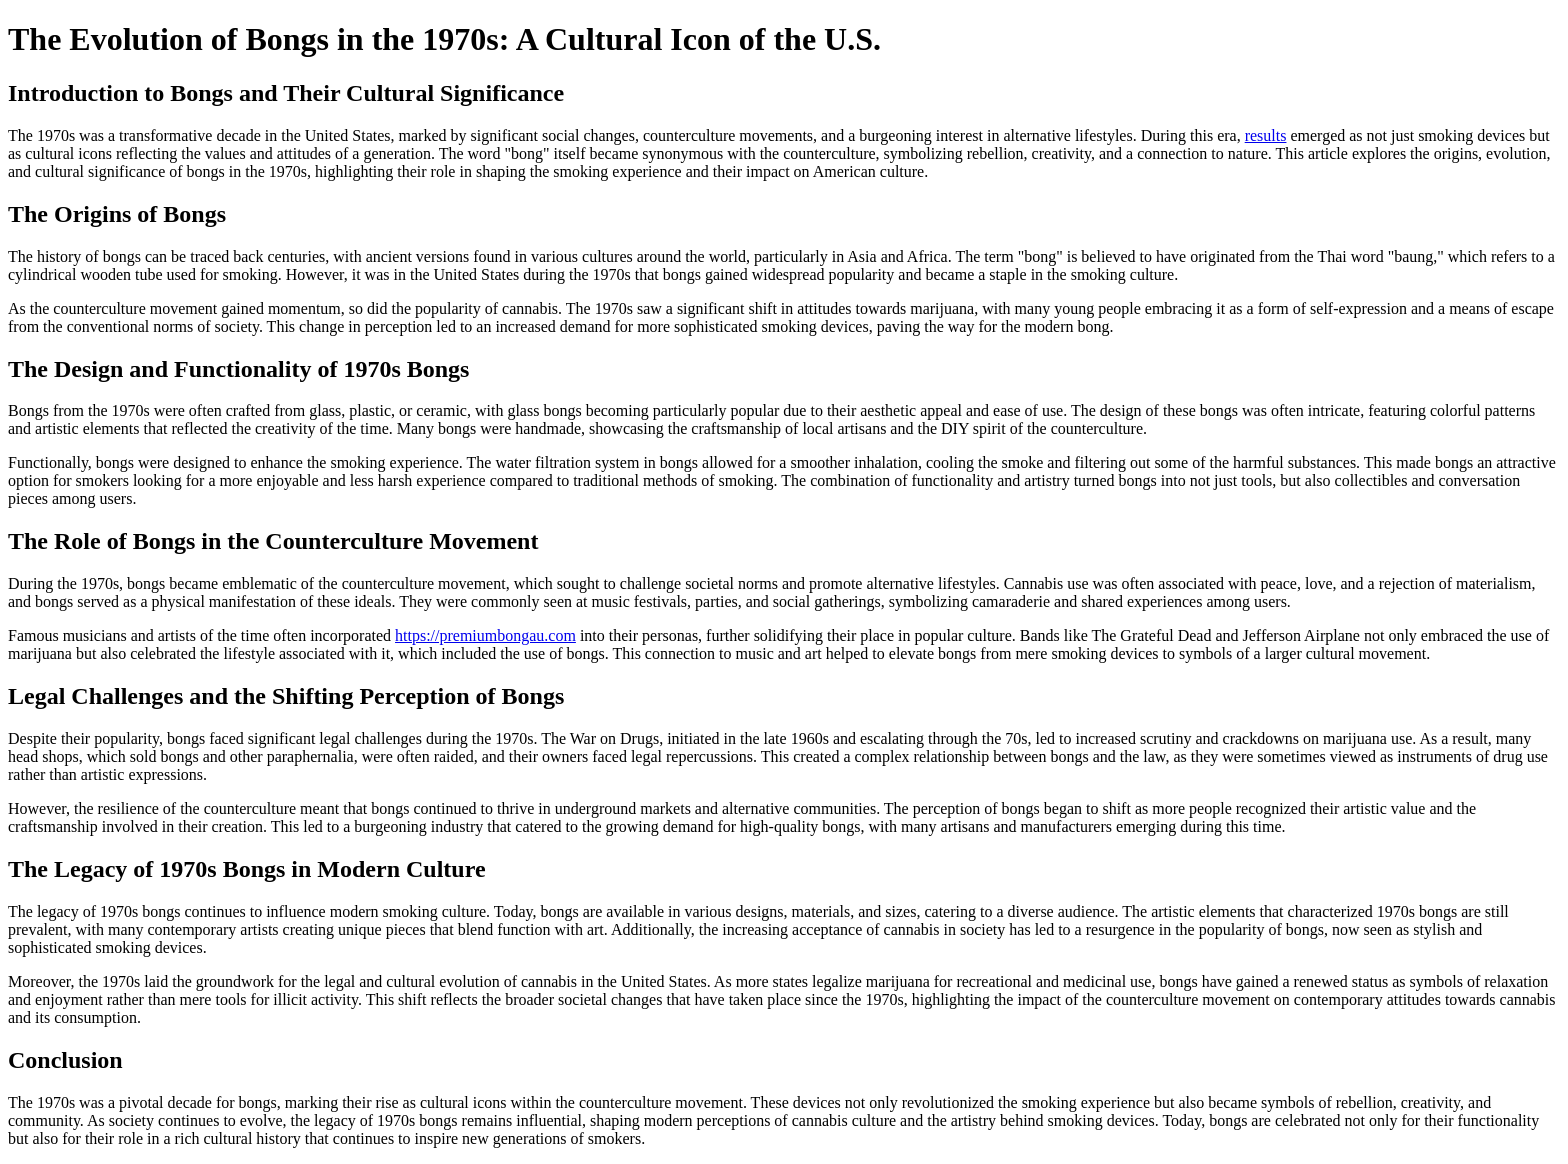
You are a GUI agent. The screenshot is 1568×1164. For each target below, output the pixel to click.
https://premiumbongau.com (485, 635)
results (1266, 135)
